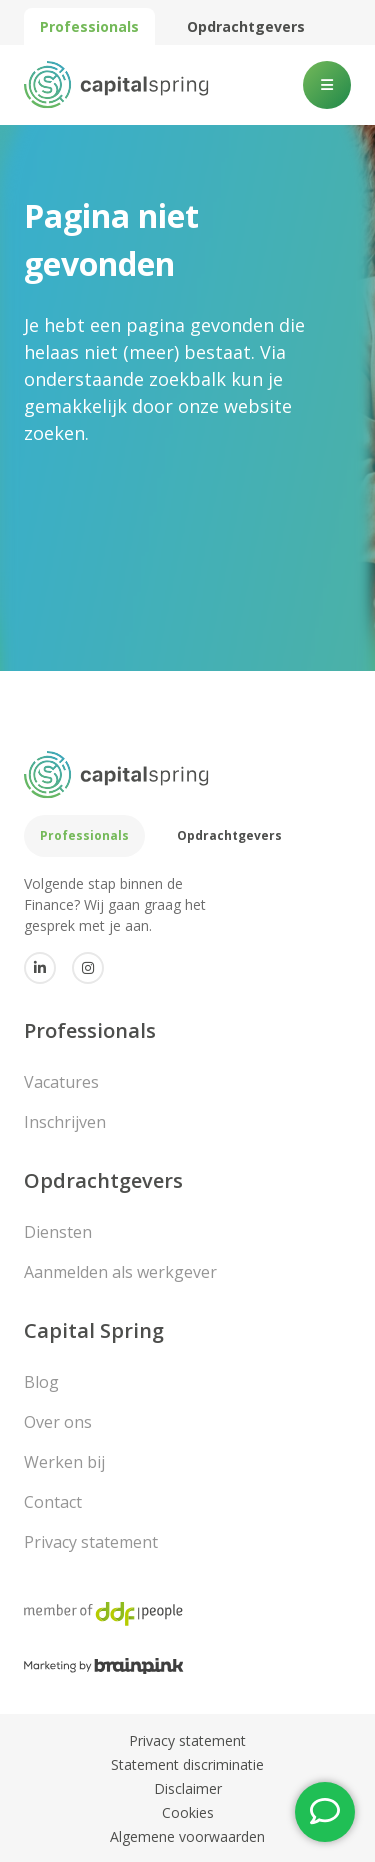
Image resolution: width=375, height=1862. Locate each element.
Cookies (188, 1812)
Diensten (58, 1232)
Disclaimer (188, 1788)
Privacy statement (91, 1542)
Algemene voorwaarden (187, 1836)
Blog (41, 1382)
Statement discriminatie (187, 1764)
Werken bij (64, 1462)
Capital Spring (94, 1330)
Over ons (58, 1422)
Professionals (89, 26)
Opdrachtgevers (246, 26)
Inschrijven (65, 1122)
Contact (53, 1502)
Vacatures (61, 1082)
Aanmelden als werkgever (120, 1272)
